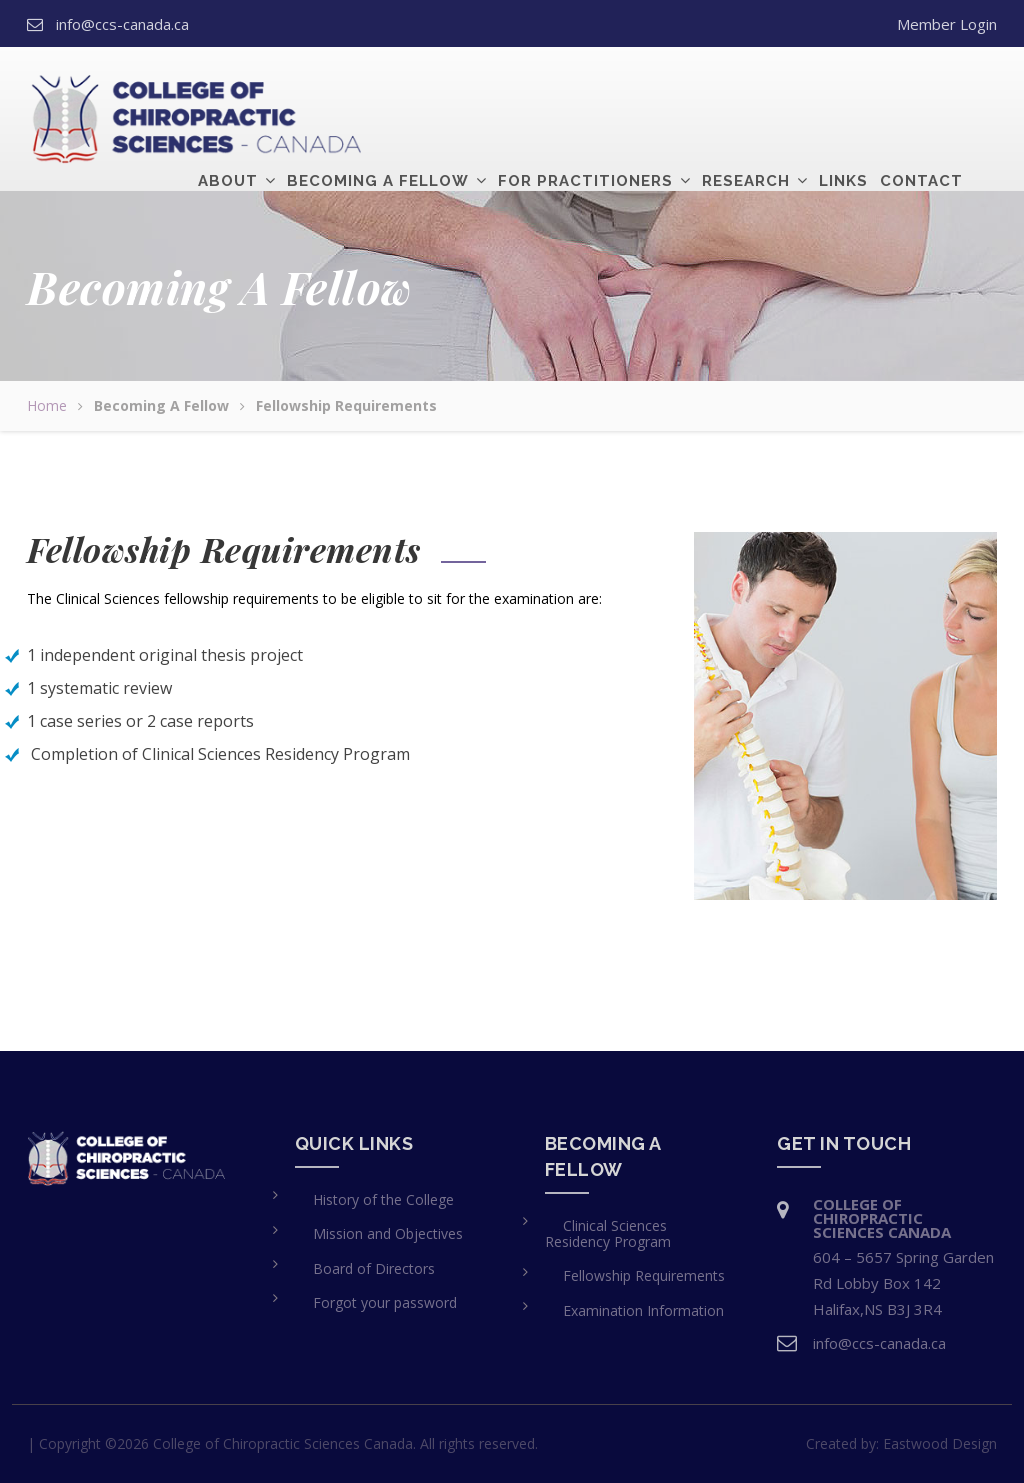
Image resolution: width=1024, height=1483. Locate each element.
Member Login (947, 24)
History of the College (383, 1199)
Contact (921, 95)
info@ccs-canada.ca (122, 24)
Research (746, 95)
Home (47, 405)
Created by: (901, 1443)
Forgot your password (385, 1302)
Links (843, 95)
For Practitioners (585, 95)
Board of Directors (374, 1268)
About (228, 95)
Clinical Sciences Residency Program (608, 1233)
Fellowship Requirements (644, 1275)
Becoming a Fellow (378, 95)
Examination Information (643, 1310)
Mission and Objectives (388, 1233)
